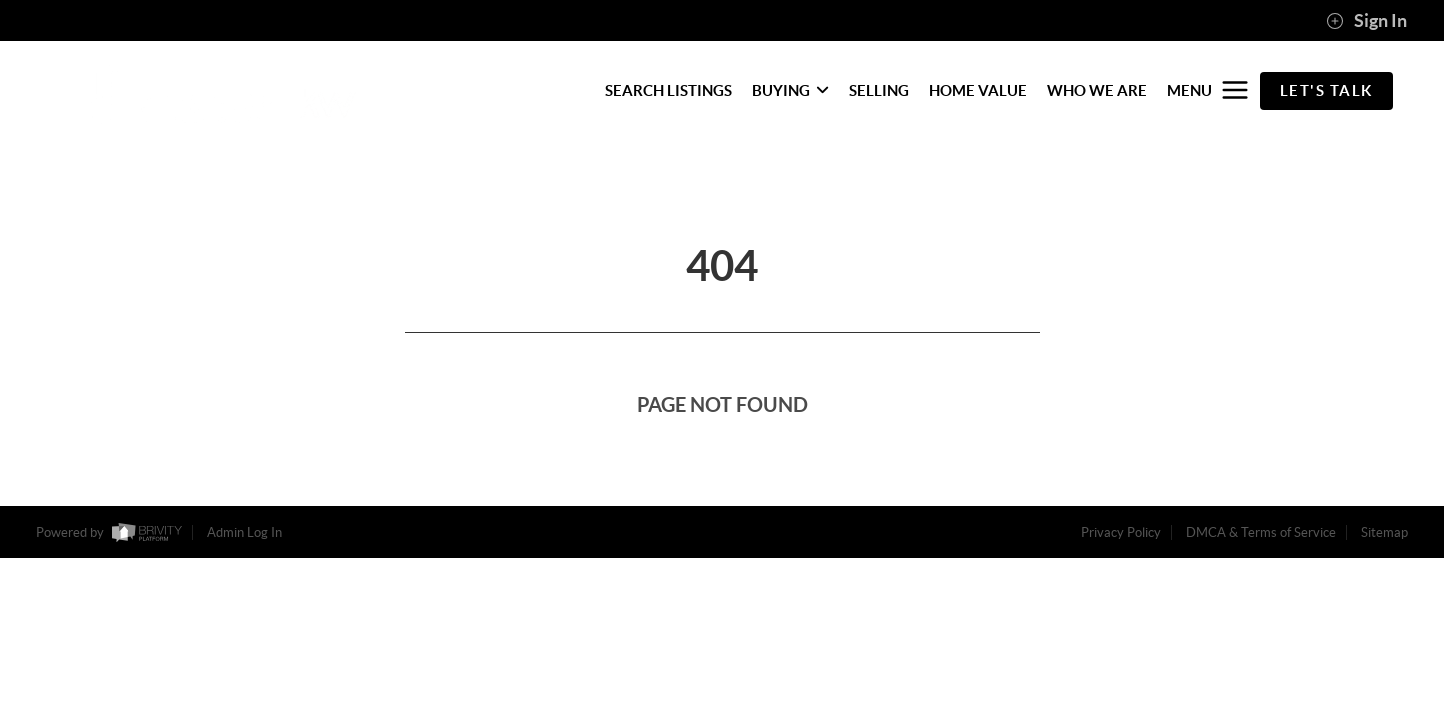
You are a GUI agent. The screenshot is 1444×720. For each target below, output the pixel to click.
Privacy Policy (1121, 532)
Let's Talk (1326, 90)
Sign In (1366, 21)
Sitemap (1384, 532)
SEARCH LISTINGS (668, 90)
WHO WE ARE (1097, 90)
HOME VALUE (978, 90)
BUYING (790, 90)
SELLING (879, 90)
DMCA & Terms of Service (1261, 532)
